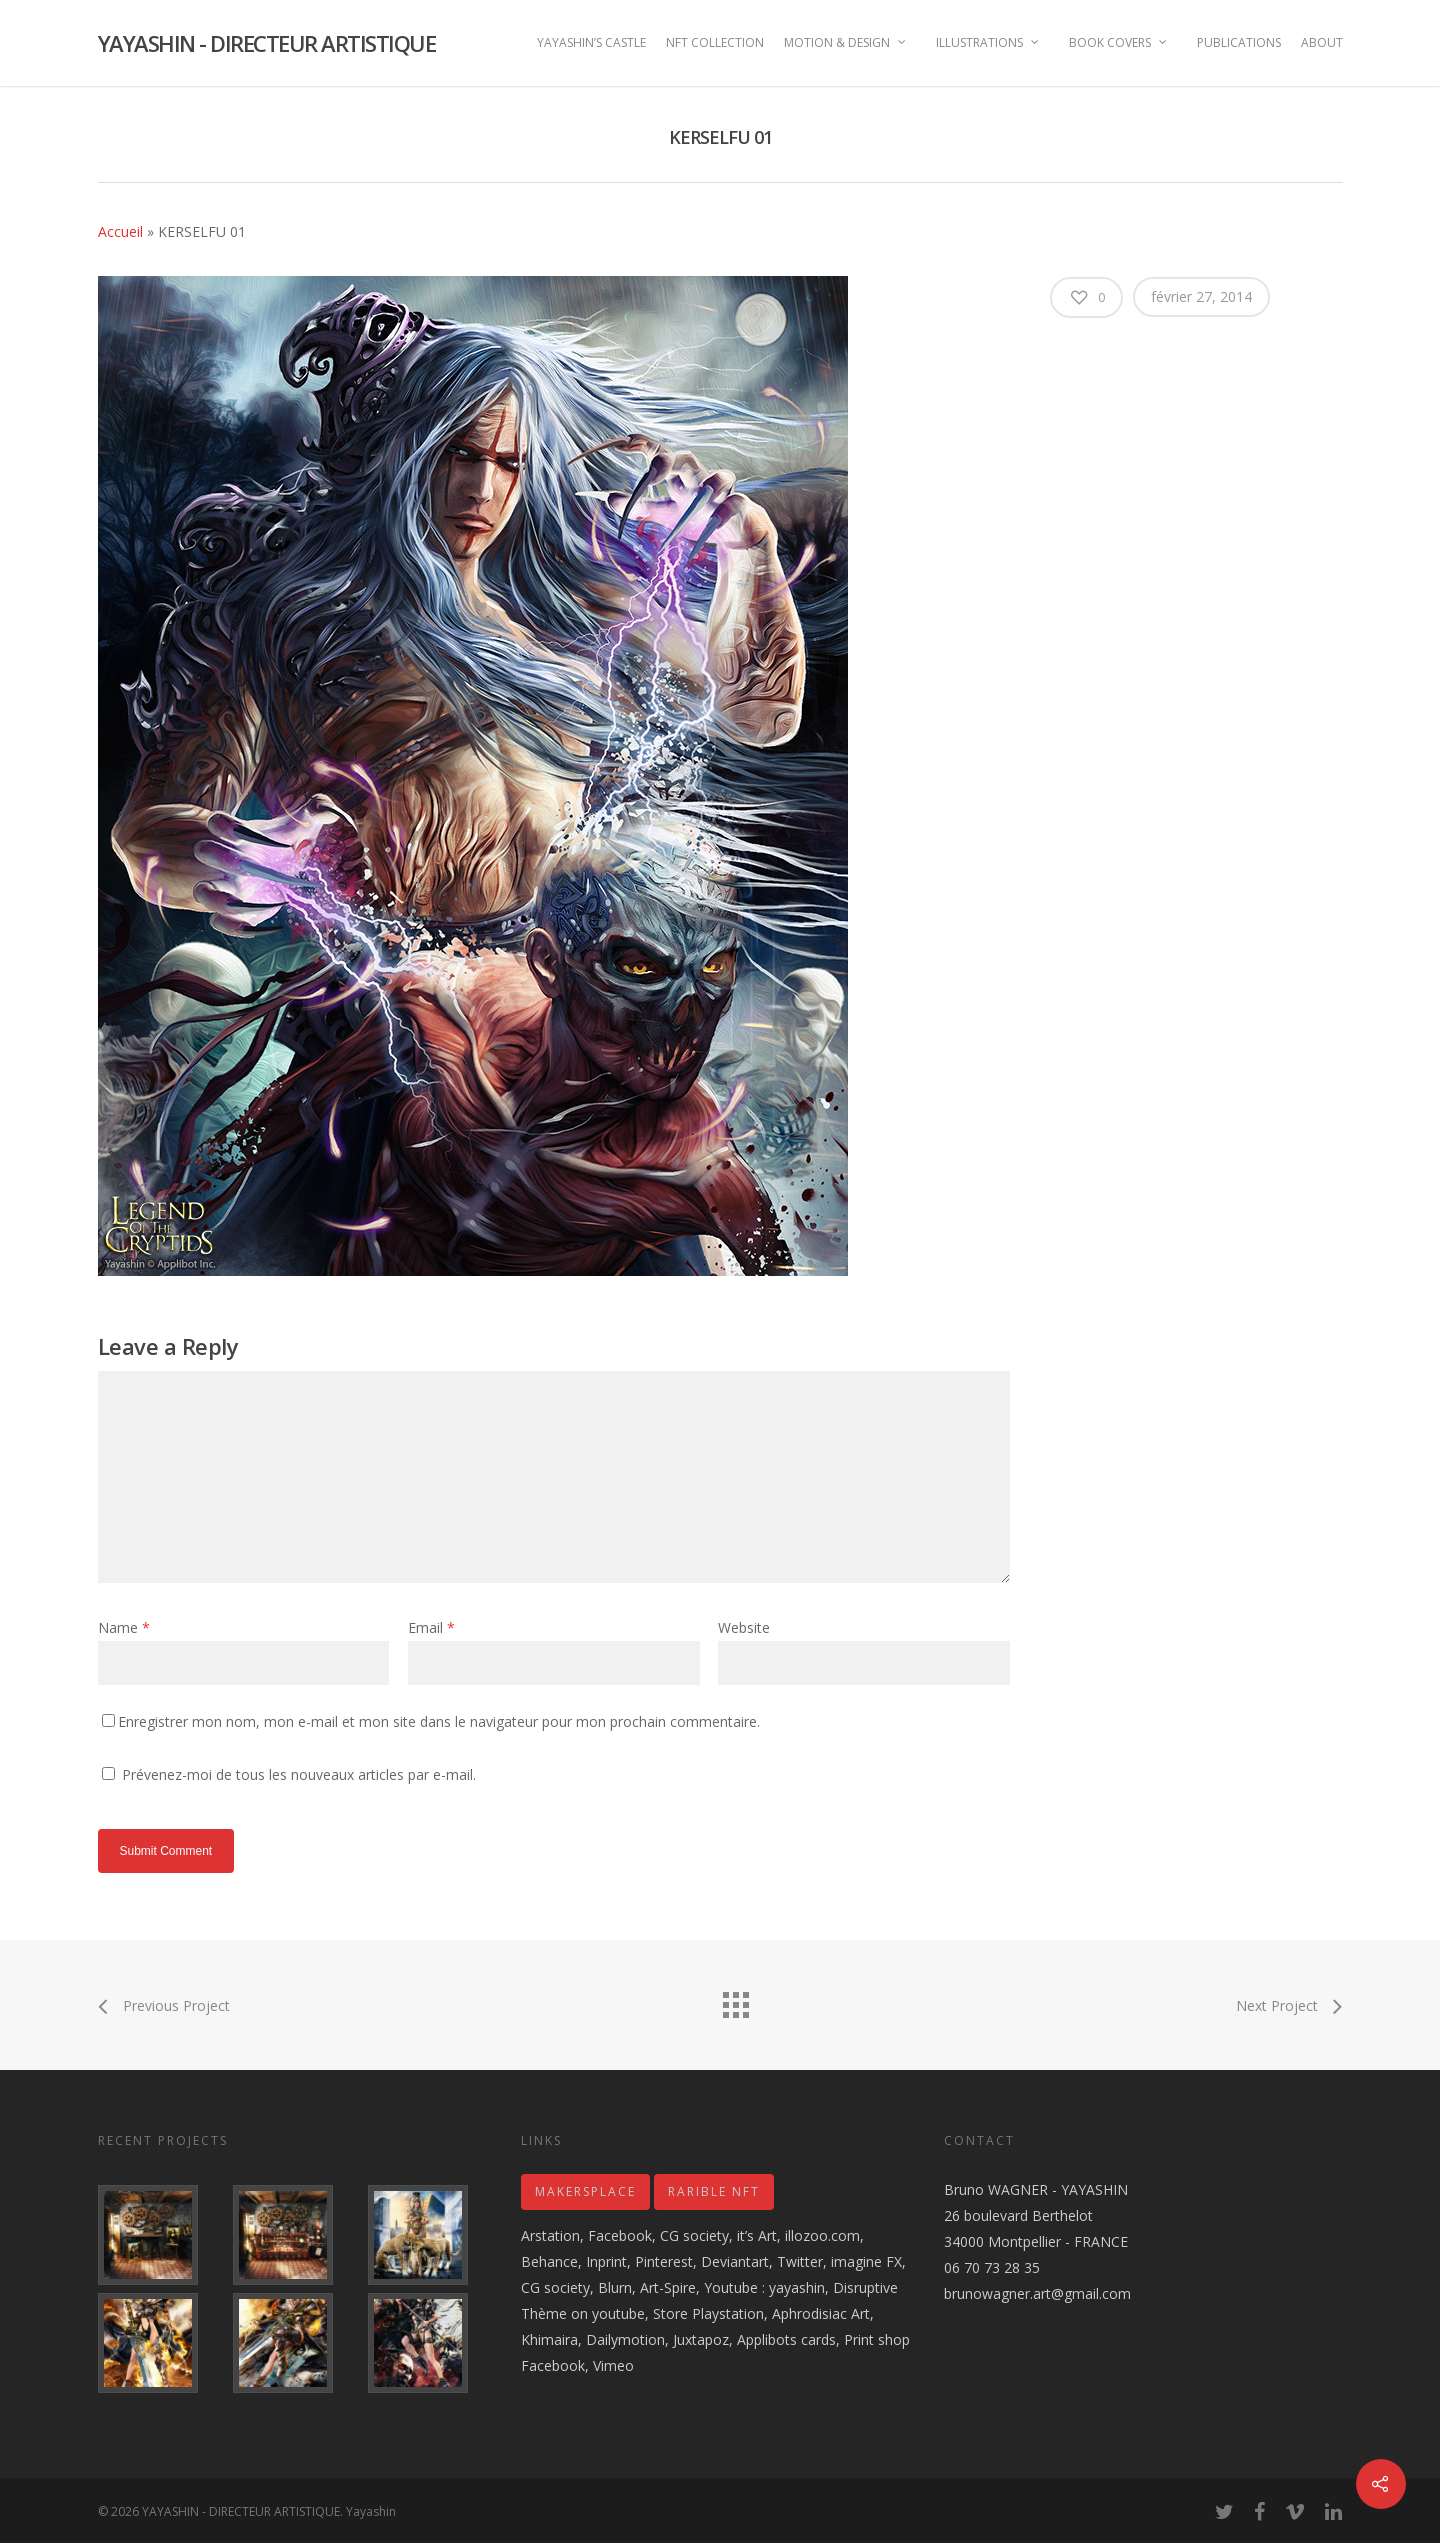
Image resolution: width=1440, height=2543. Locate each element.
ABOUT (1322, 42)
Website (744, 1627)
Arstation (550, 2235)
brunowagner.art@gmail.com (1037, 2293)
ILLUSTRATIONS (988, 42)
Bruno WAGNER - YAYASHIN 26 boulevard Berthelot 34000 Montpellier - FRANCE (1036, 2215)
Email (431, 1627)
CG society (694, 2235)
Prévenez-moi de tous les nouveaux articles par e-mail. (299, 1774)
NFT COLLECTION (715, 42)
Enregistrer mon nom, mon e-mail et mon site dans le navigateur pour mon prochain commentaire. (439, 1721)
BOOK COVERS (1119, 42)
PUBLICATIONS (1239, 42)
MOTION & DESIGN (846, 42)
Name (124, 1627)
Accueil (120, 231)
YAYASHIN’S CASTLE (591, 42)
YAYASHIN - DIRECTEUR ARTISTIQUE (267, 43)
